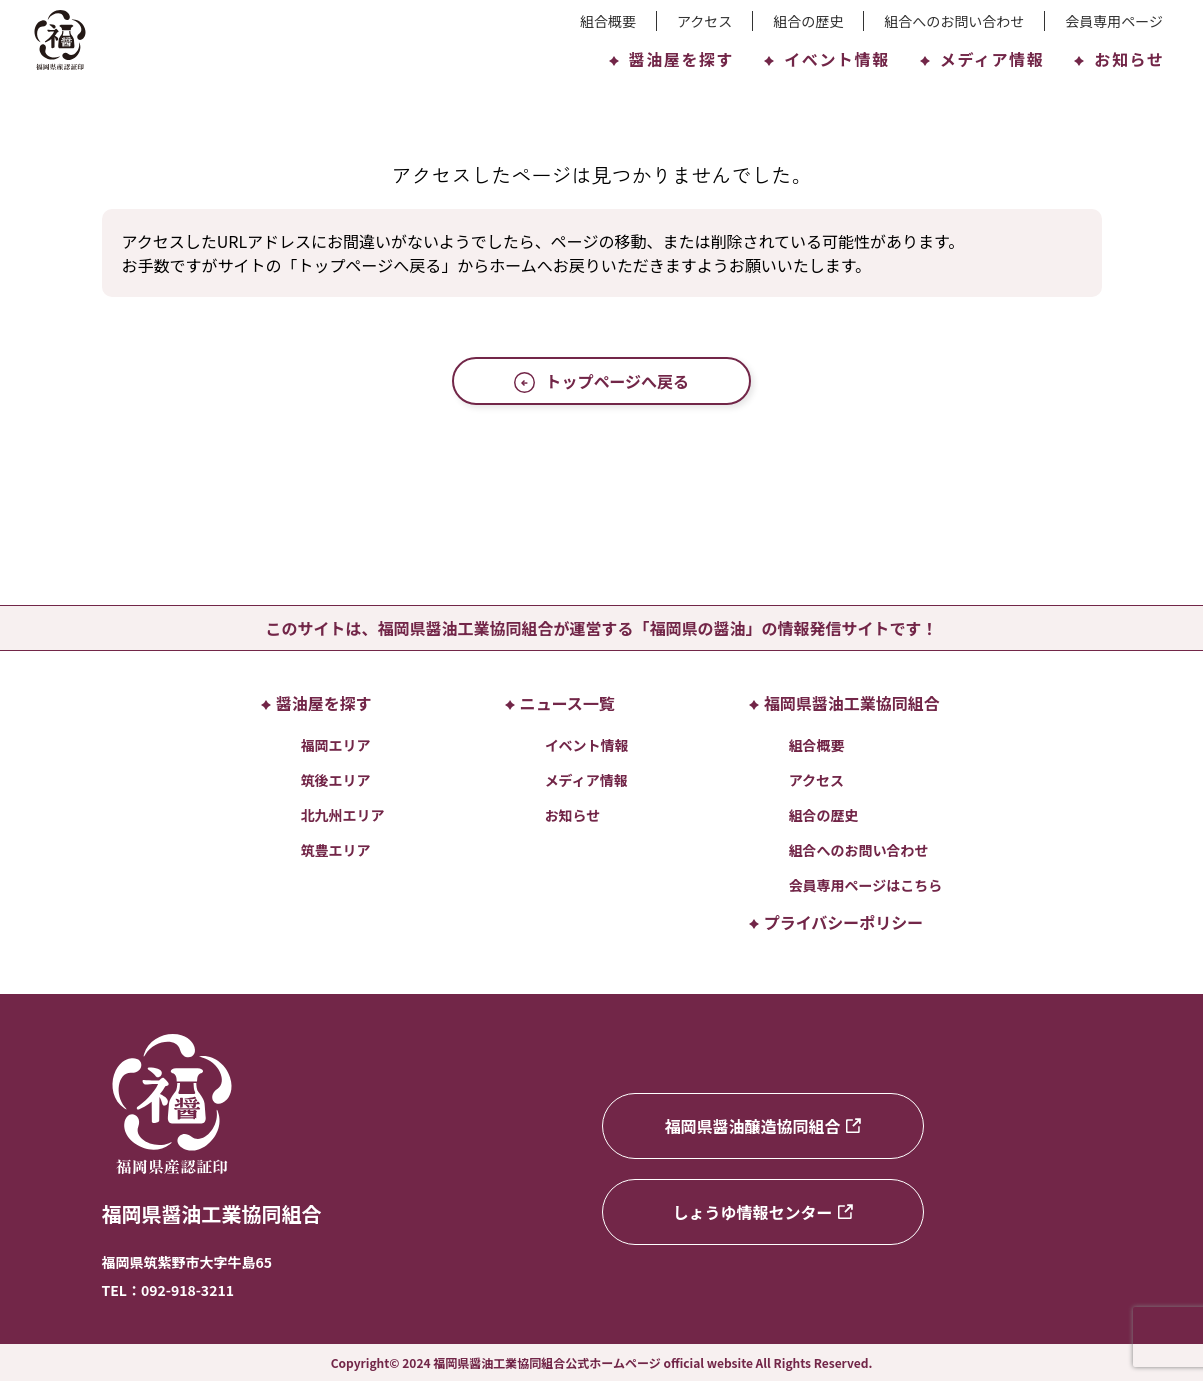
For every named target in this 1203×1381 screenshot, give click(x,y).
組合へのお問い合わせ (954, 21)
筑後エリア (336, 780)
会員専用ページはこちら (866, 885)
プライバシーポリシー (836, 922)
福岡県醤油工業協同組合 (844, 703)
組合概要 (608, 21)
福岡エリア (336, 745)
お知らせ (1119, 59)
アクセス (704, 21)
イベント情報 (827, 59)
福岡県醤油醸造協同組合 (762, 1126)
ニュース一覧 (560, 703)
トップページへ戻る (601, 381)
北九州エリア (343, 815)
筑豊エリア (336, 850)
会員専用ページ (1114, 21)
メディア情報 (982, 59)
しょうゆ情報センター (762, 1212)
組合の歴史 (808, 21)
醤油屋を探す (672, 59)
